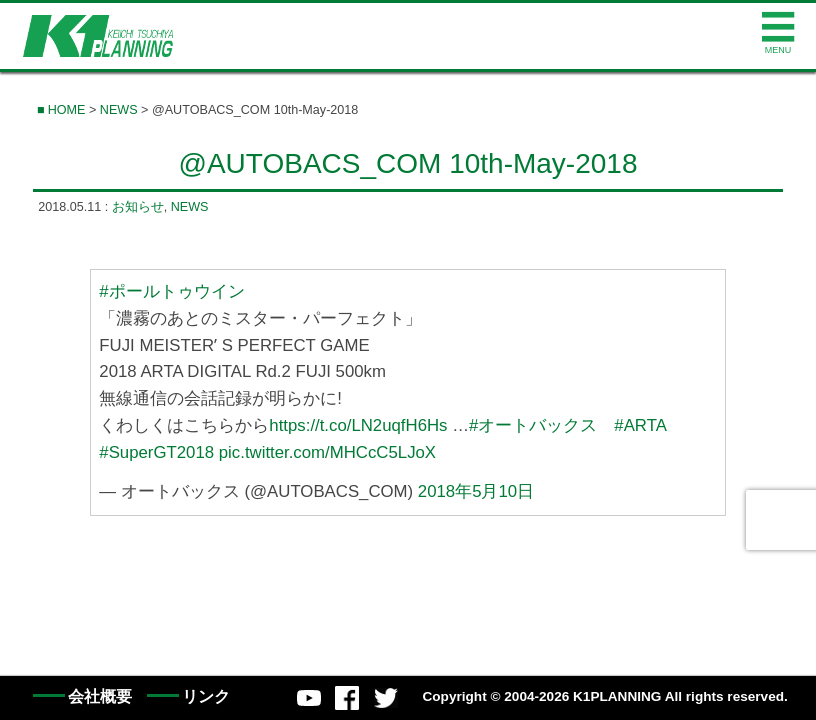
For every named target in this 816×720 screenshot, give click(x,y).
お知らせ (138, 207)
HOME (67, 110)
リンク (206, 696)
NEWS (119, 110)
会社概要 (100, 696)
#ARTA (640, 425)
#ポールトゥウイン (171, 291)
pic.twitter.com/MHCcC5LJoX (327, 452)
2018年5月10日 (476, 491)
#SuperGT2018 (156, 452)
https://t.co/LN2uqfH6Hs (358, 425)
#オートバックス (533, 425)
